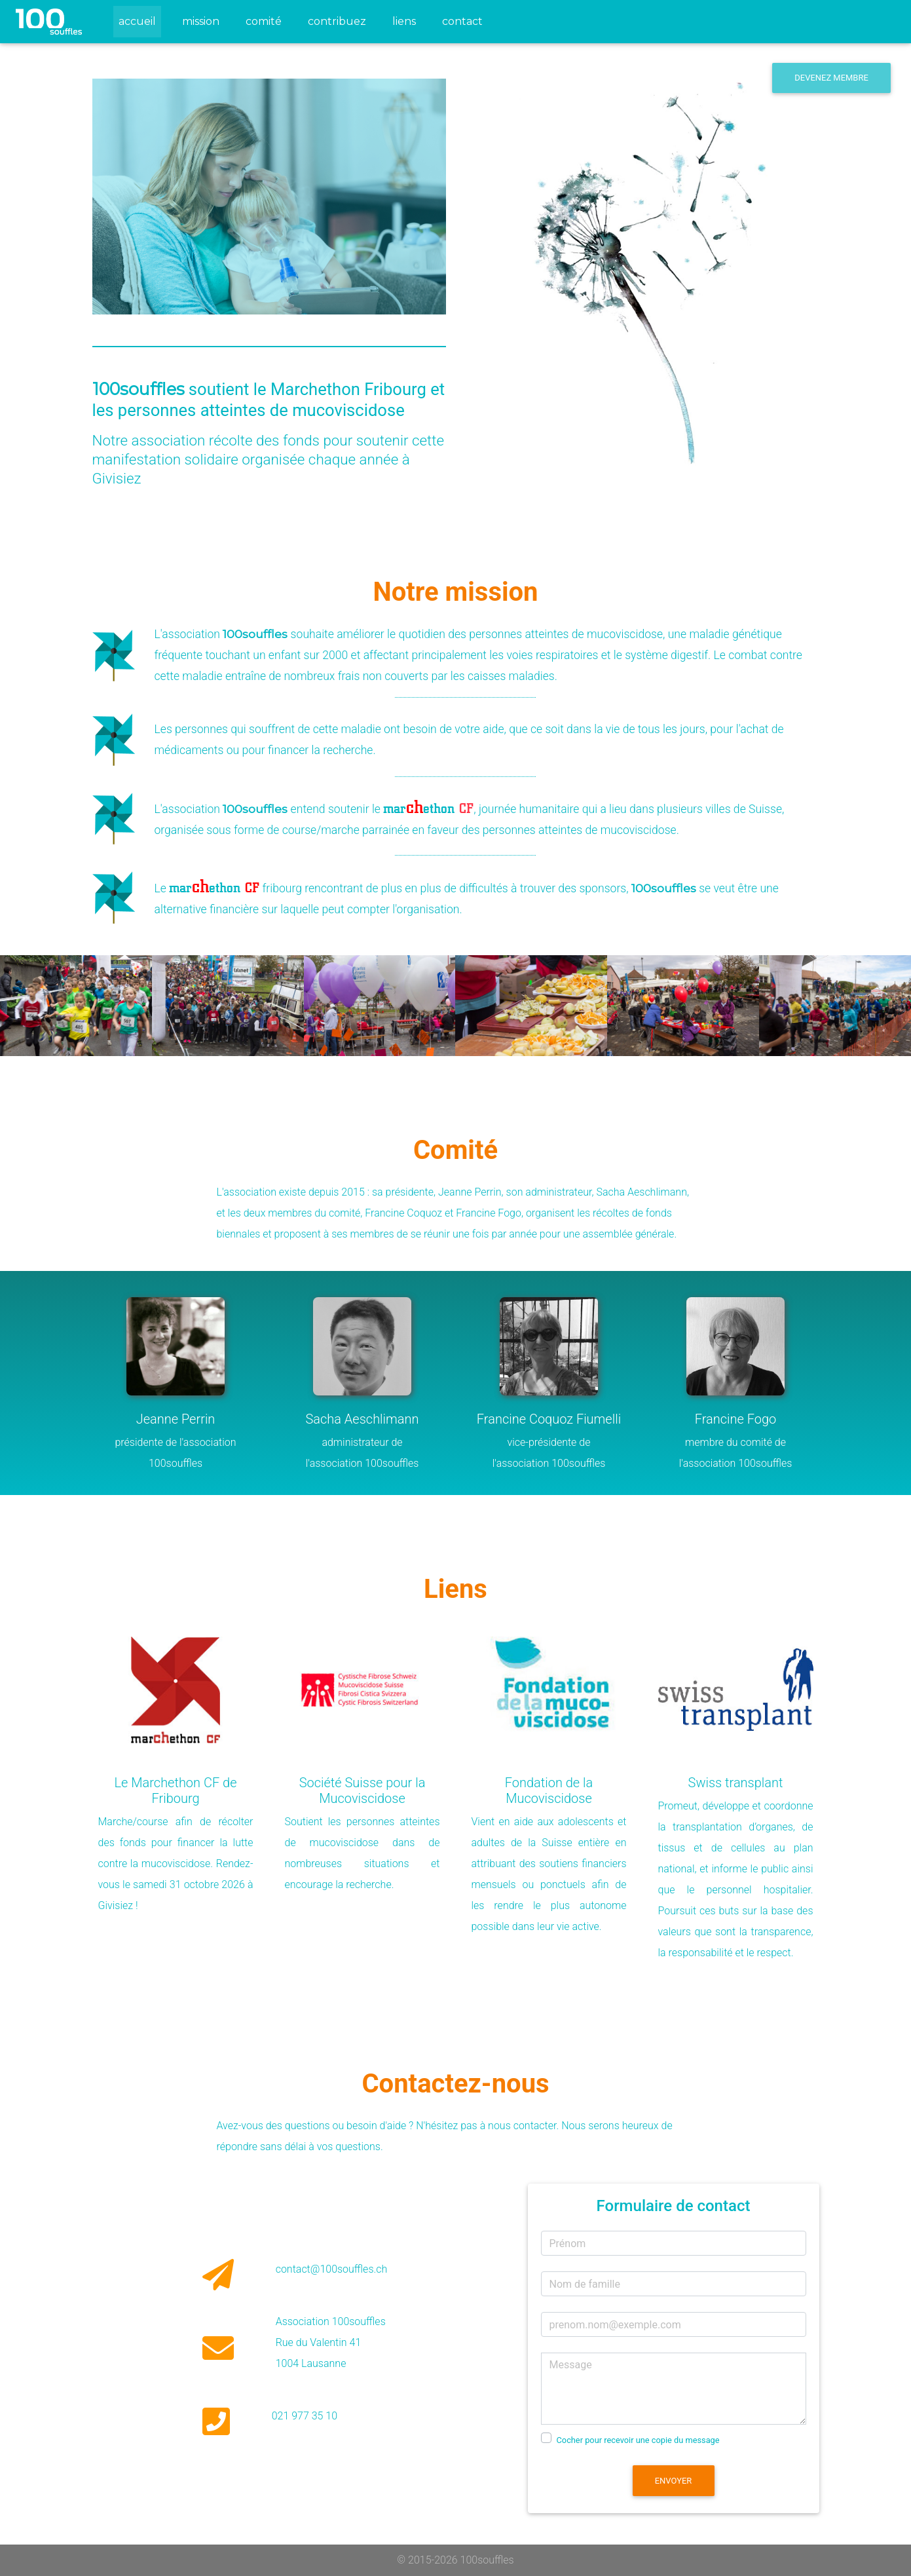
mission (200, 21)
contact (462, 21)
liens (404, 21)
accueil (140, 19)
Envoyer (673, 2481)
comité (264, 21)
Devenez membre (831, 78)
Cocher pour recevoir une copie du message (638, 2440)
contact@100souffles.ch (332, 2269)
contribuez (337, 21)
